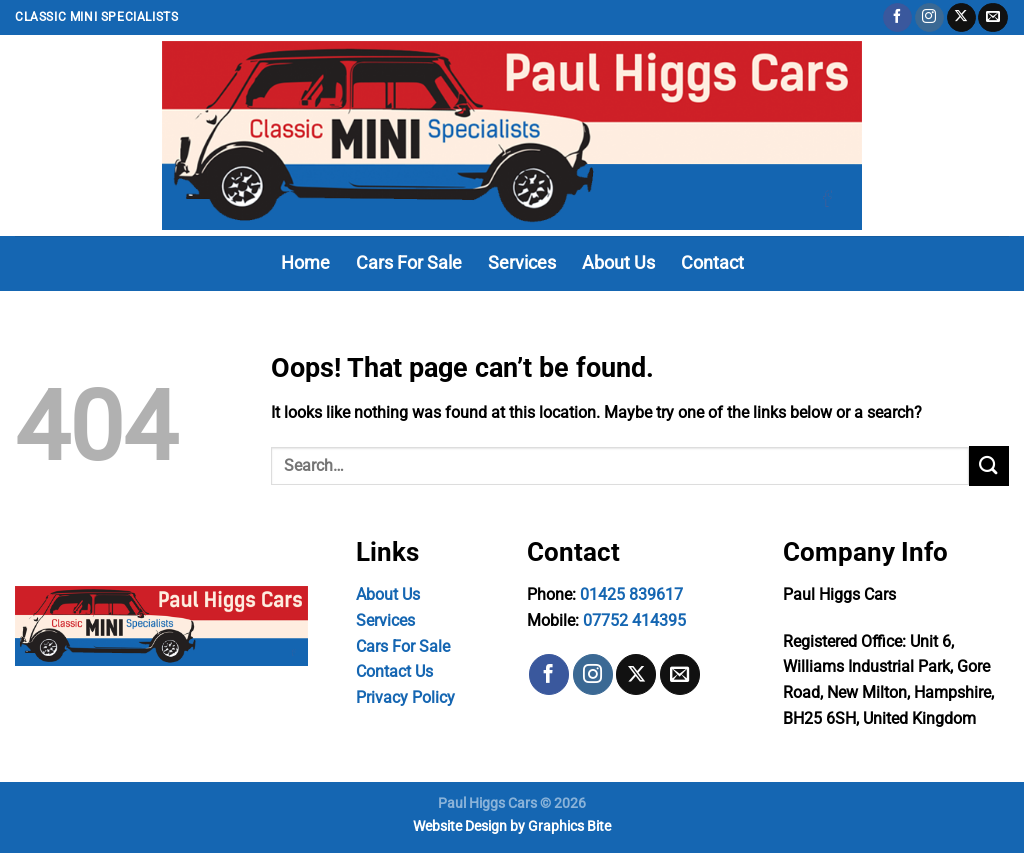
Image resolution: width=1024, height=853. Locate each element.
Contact (712, 263)
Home (305, 263)
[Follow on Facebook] (897, 18)
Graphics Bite (569, 826)
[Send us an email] (992, 18)
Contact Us (394, 671)
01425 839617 (631, 594)
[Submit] (989, 465)
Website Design (460, 826)
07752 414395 (634, 620)
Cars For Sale (409, 263)
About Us (618, 263)
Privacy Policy (405, 697)
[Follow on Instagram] (929, 18)
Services (522, 263)
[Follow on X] (961, 18)
